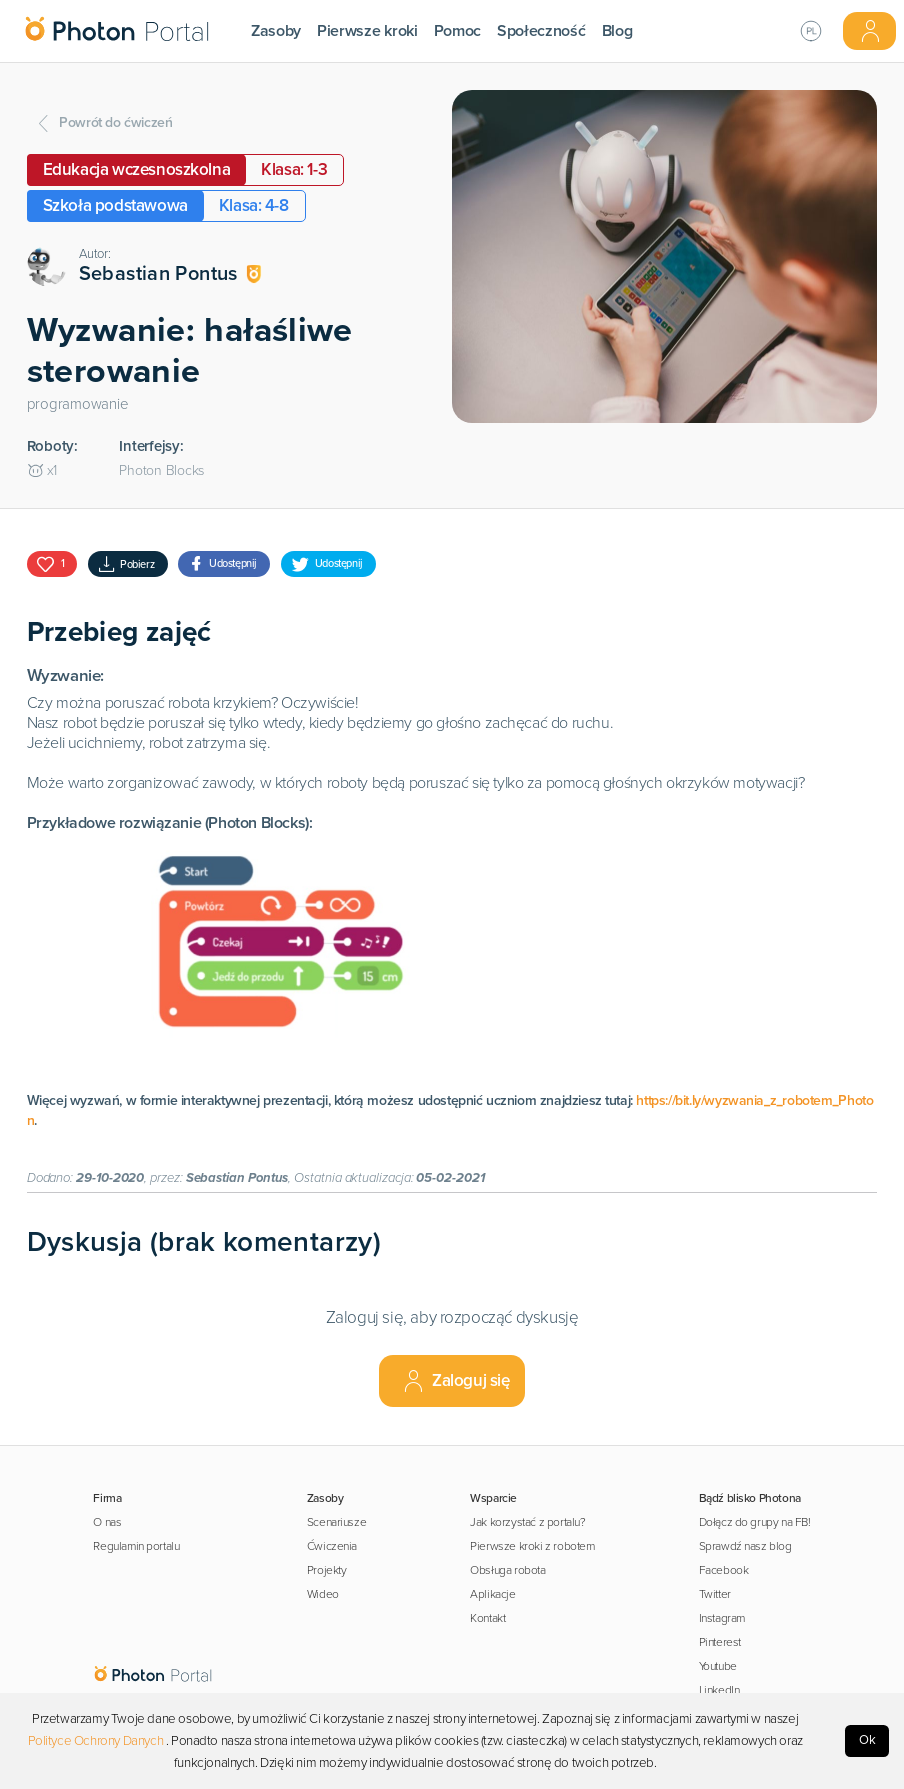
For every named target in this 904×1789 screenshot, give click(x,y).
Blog (617, 31)
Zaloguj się (455, 1381)
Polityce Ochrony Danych (96, 1741)
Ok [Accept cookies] (867, 1740)
